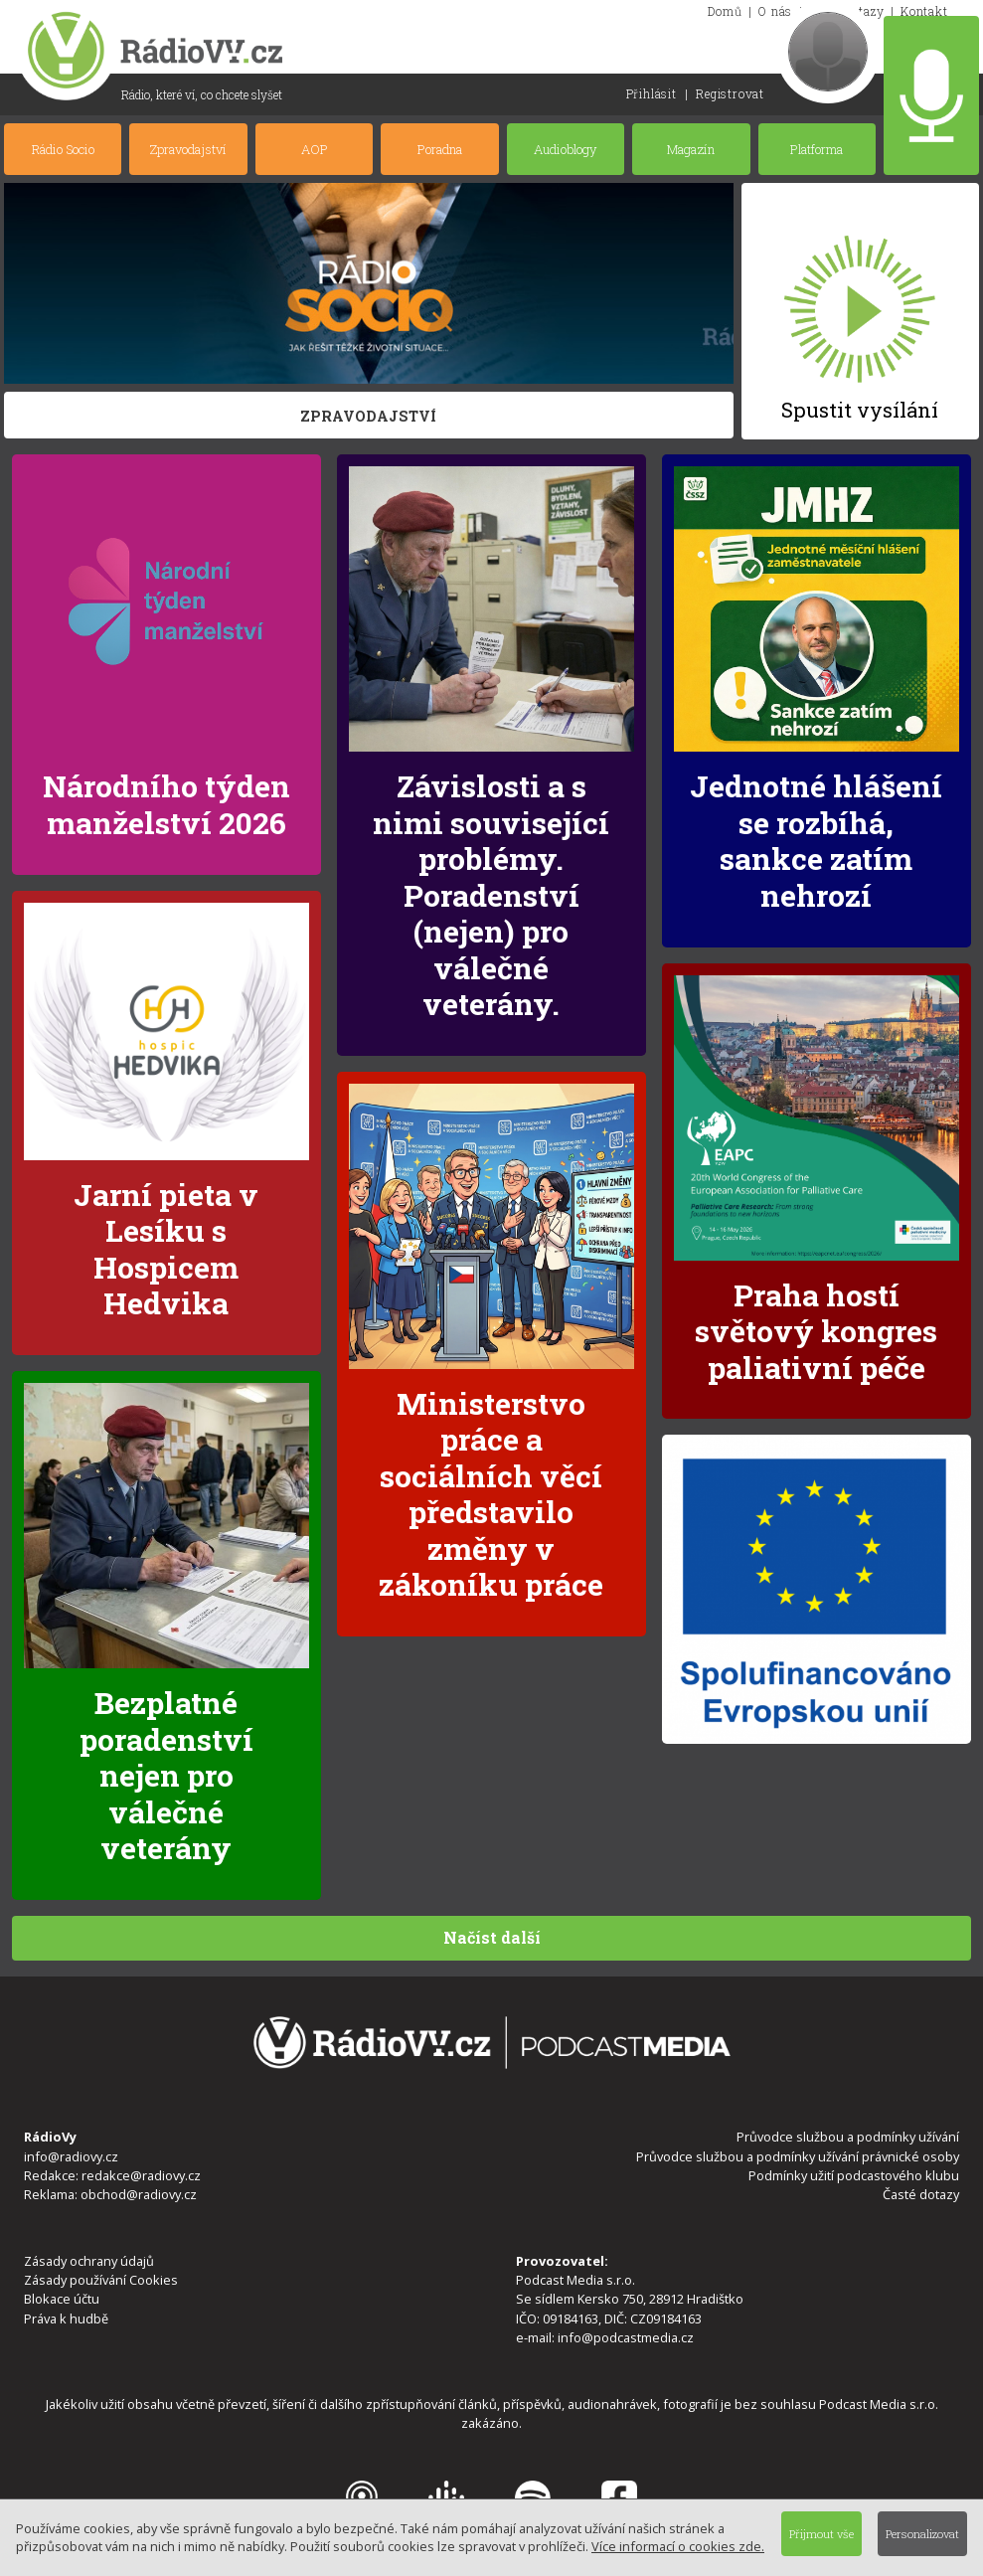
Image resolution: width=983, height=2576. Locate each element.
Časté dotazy (921, 2194)
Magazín (691, 149)
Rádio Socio (63, 149)
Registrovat (730, 93)
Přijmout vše (821, 2533)
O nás (775, 11)
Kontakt (924, 11)
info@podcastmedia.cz (626, 2337)
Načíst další (492, 1937)
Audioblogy (565, 149)
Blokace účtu (61, 2299)
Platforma (816, 149)
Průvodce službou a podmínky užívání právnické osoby (797, 2156)
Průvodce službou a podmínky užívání (848, 2137)
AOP (314, 149)
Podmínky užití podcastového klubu (853, 2175)
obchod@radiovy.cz (139, 2194)
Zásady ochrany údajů (89, 2261)
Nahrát (931, 95)
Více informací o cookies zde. (677, 2546)
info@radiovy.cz (71, 2156)
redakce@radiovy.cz (141, 2175)
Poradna (439, 149)
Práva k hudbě (66, 2318)
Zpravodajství (188, 149)
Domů (724, 11)
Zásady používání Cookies (101, 2280)
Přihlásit (651, 93)
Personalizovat (922, 2533)
